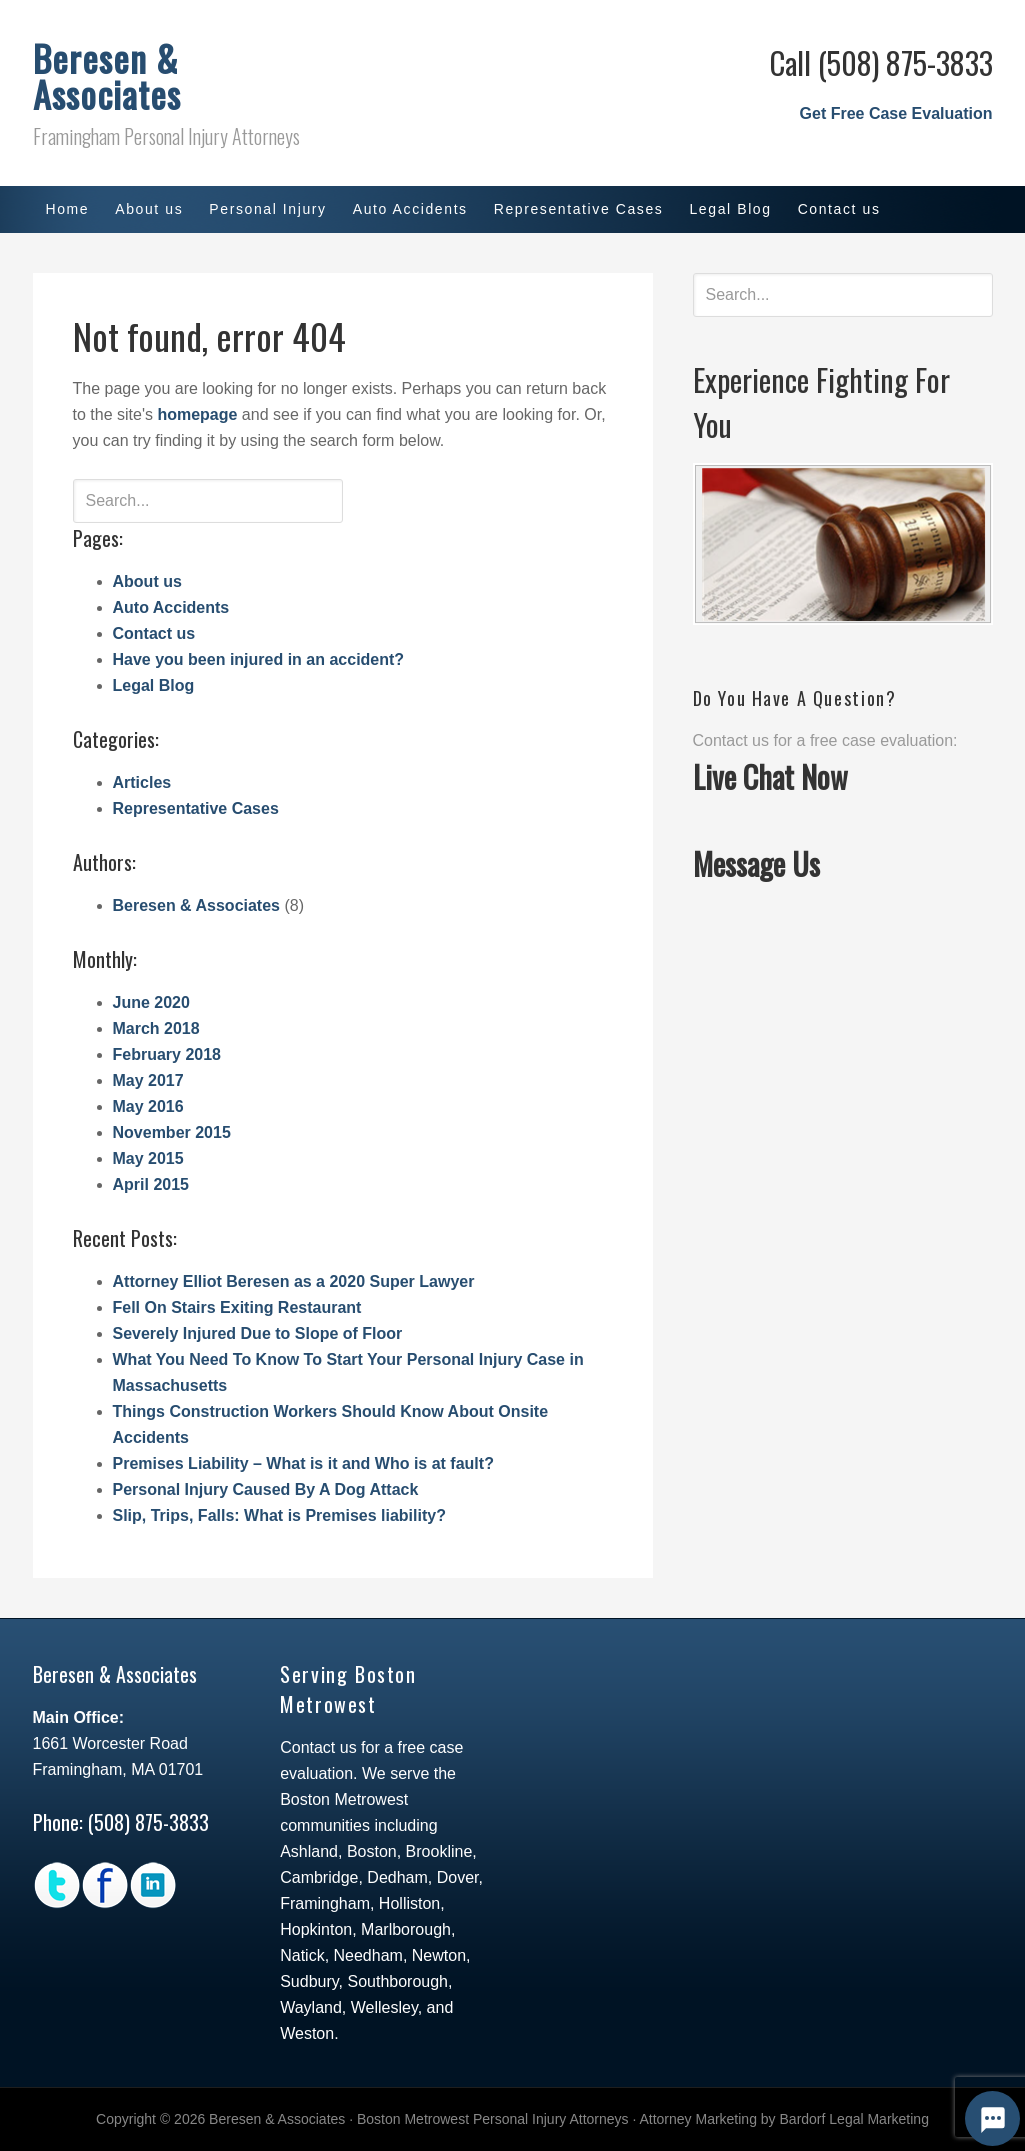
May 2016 (148, 1106)
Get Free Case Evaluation (896, 113)
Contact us (154, 633)
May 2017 (148, 1080)
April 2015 (151, 1184)
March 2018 (156, 1028)
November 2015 (172, 1132)
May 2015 (148, 1158)
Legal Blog (154, 685)
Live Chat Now (770, 776)
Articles (142, 782)
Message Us (756, 863)
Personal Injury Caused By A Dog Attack (266, 1489)
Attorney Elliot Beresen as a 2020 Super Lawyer (294, 1281)
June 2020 (151, 1002)
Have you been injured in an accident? (259, 659)
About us (147, 581)
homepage (197, 414)
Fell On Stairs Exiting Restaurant (237, 1307)
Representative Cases (196, 808)
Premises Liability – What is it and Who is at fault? (303, 1463)
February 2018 (167, 1054)
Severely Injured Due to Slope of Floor (258, 1333)
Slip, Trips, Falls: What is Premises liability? (279, 1515)
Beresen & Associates (107, 75)
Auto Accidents (171, 607)
